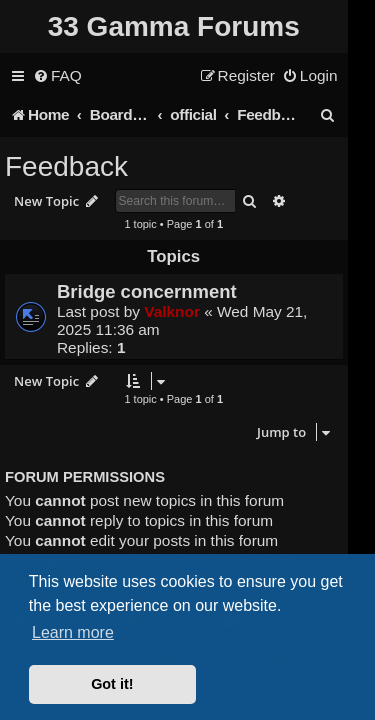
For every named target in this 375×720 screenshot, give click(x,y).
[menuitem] (57, 76)
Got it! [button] (112, 684)
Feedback (66, 166)
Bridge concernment (147, 291)
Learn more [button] (73, 632)
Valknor (172, 311)
